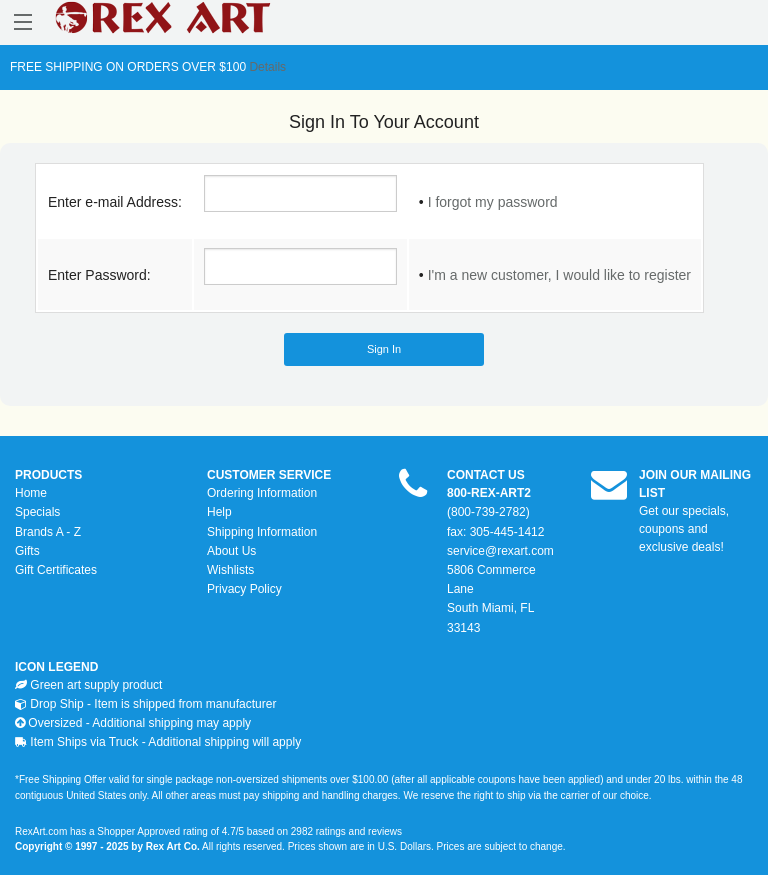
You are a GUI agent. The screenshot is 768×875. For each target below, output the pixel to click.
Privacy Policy (244, 589)
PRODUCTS (48, 475)
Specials (37, 512)
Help (219, 512)
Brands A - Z (48, 532)
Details (266, 67)
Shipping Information (262, 532)
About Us (231, 551)
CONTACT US (486, 475)
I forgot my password (493, 202)
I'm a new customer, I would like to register (559, 275)
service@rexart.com (500, 551)
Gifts (27, 551)
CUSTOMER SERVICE (269, 475)
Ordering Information (262, 493)
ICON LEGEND (56, 667)
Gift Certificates (56, 570)
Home (31, 493)
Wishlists (230, 570)
